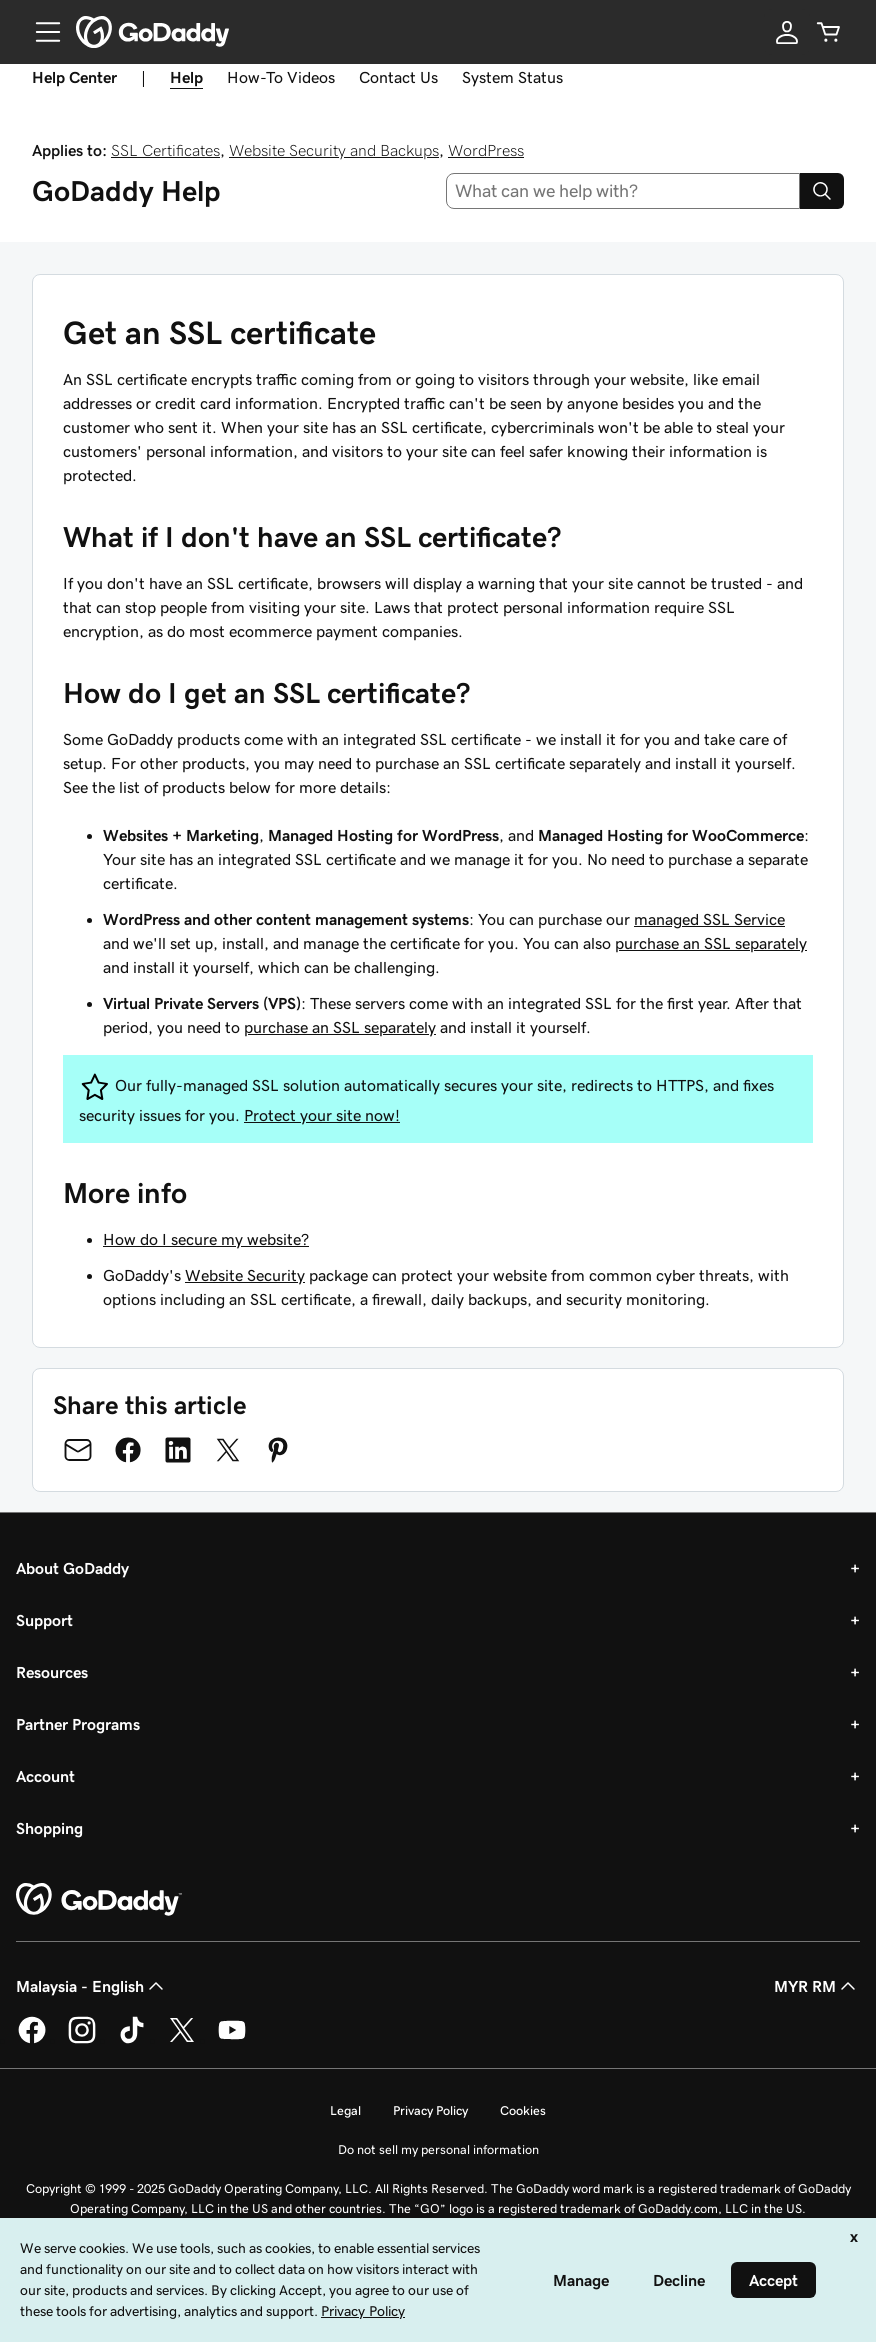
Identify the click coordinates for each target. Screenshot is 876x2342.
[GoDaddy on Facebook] (32, 2040)
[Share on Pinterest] (278, 1450)
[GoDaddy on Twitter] (182, 2040)
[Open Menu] (40, 32)
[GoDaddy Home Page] (99, 1900)
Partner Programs (78, 1724)
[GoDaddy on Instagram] (82, 2040)
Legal (345, 2110)
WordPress (486, 150)
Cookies (523, 2110)
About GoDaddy (72, 1568)
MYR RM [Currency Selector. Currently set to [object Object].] (817, 1986)
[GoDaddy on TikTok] (132, 2040)
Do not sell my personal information (438, 2149)
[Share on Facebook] (128, 1450)
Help (186, 77)
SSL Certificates (165, 150)
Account (45, 1776)
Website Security (245, 1275)
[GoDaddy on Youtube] (232, 2040)
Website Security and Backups (334, 150)
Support (44, 1620)
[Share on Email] (78, 1450)
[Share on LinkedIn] (178, 1450)
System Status (512, 77)
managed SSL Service (709, 919)
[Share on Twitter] (228, 1450)
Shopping (49, 1828)
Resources (52, 1672)
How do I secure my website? (206, 1239)
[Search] (822, 191)
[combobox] (623, 191)
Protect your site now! (322, 1115)
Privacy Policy (430, 2110)
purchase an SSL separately (711, 943)
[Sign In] (787, 32)
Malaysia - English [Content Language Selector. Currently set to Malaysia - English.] (92, 1986)
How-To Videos (281, 77)
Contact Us (398, 77)
